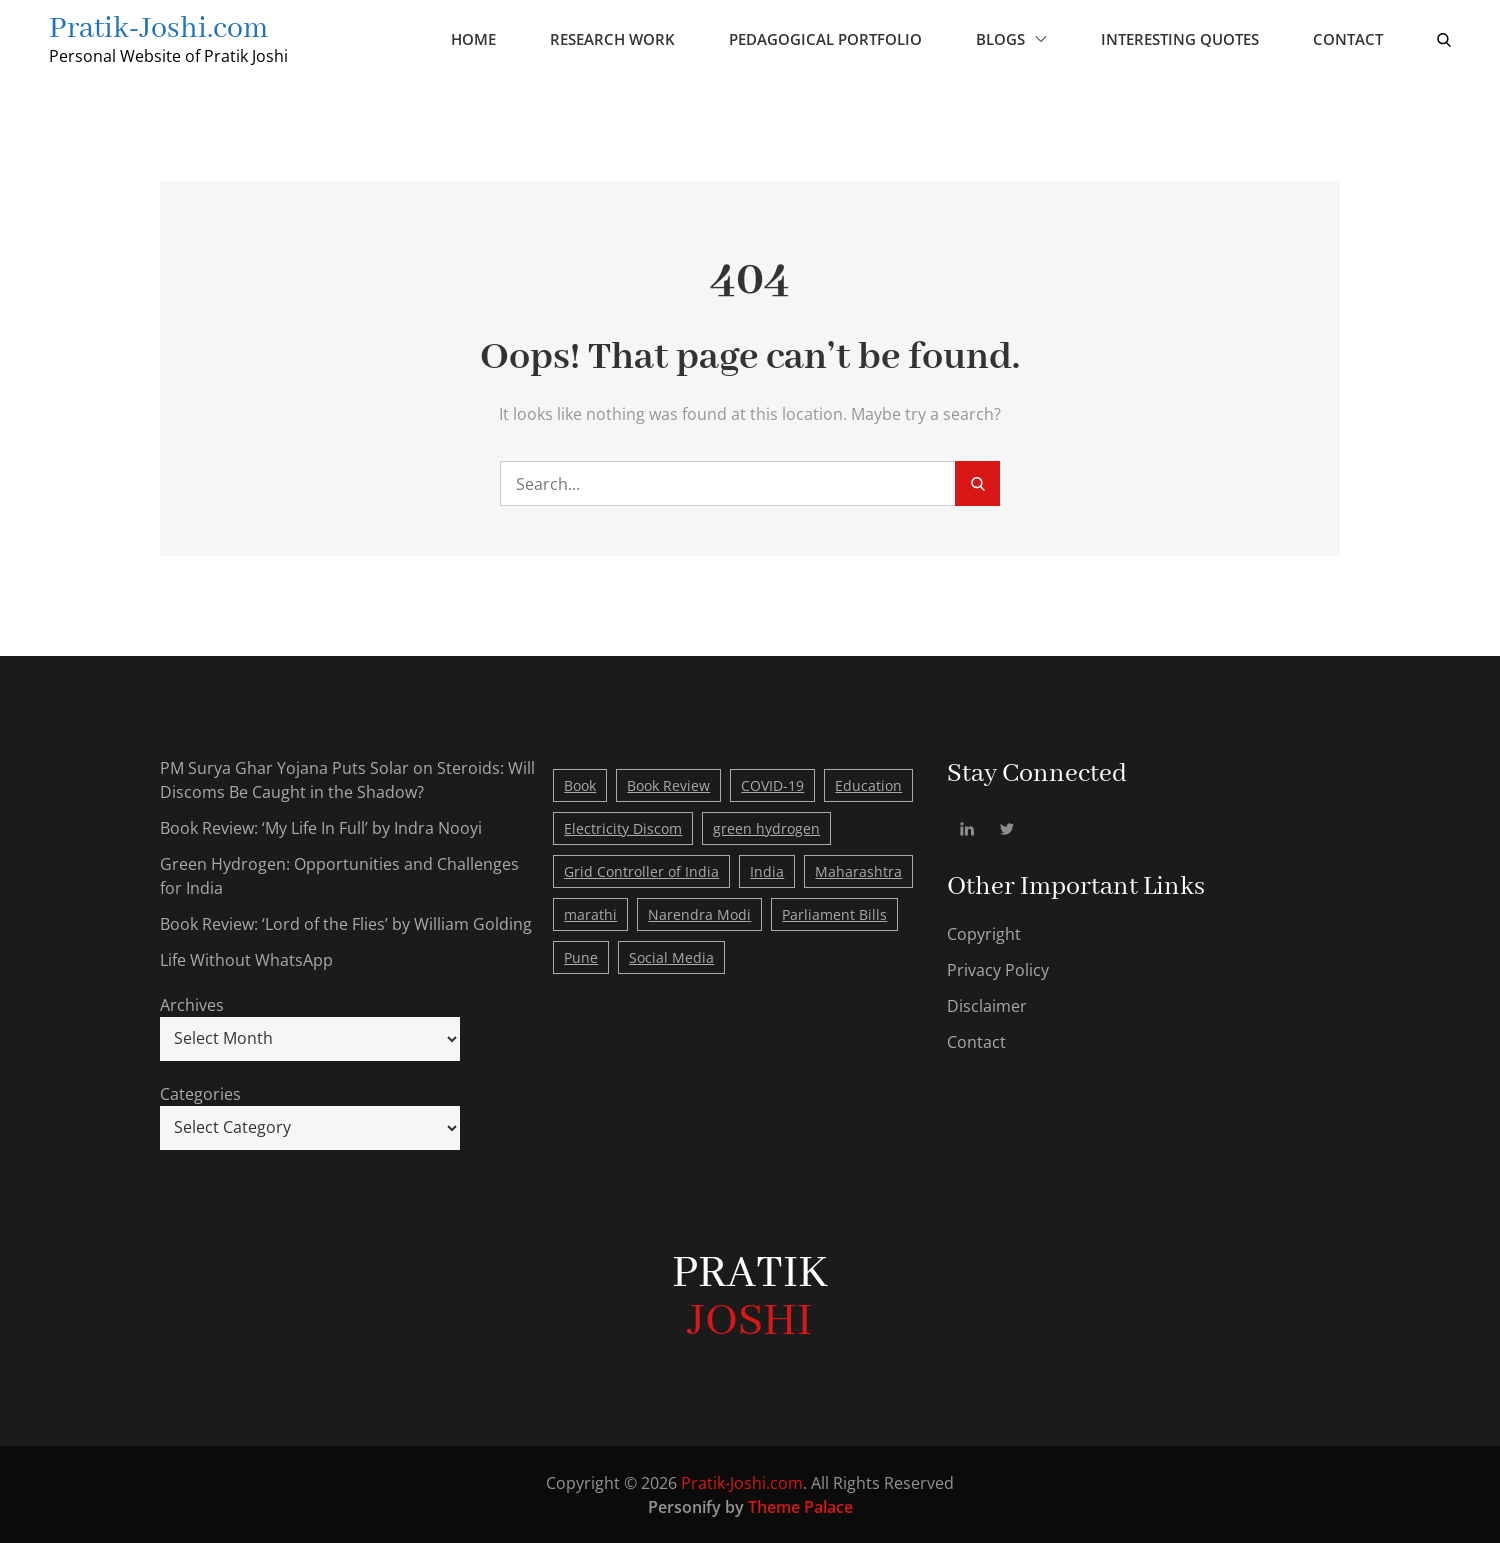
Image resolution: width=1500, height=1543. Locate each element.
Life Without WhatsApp (246, 959)
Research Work (611, 39)
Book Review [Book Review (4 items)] (668, 784)
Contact (1347, 39)
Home (472, 39)
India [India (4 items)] (767, 870)
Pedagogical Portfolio (824, 39)
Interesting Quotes (1179, 39)
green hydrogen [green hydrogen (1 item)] (766, 827)
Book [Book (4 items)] (580, 784)
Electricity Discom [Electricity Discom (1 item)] (623, 827)
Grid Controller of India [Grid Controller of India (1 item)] (641, 870)
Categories (200, 1093)
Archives (192, 1004)
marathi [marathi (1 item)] (590, 913)
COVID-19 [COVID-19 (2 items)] (772, 784)
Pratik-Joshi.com (160, 29)
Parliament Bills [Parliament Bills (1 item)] (834, 913)
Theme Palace (800, 1506)
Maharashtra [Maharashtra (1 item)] (858, 870)
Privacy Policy (998, 969)
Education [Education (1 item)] (868, 784)
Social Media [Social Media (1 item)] (671, 956)
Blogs (1010, 39)
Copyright (984, 933)
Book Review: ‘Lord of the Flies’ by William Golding (346, 923)
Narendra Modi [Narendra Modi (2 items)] (699, 913)
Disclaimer (987, 1005)
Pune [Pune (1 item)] (581, 956)
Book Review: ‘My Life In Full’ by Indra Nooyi (321, 827)
